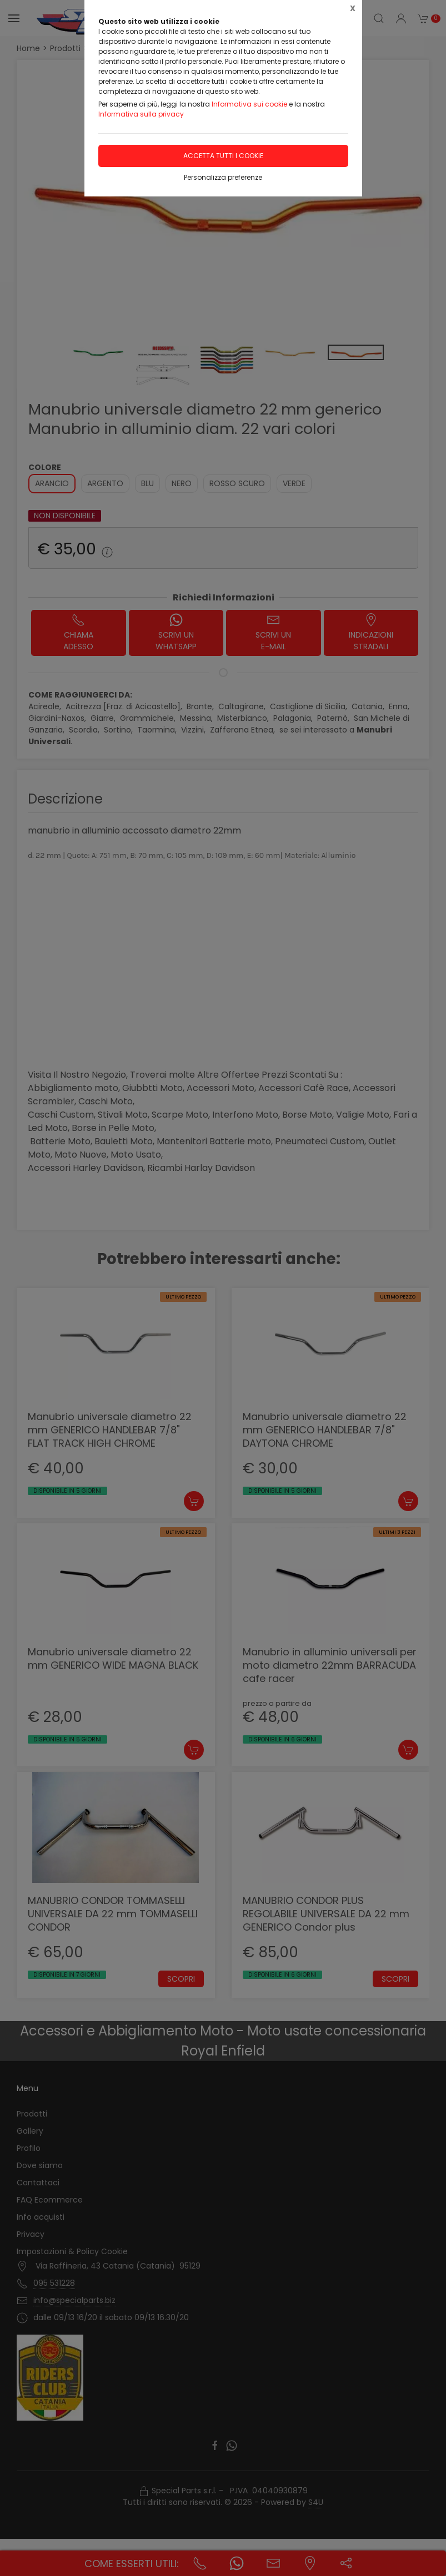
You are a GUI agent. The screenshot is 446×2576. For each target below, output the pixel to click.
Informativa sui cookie (249, 104)
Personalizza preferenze (223, 177)
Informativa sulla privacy (141, 114)
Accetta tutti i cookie (223, 155)
